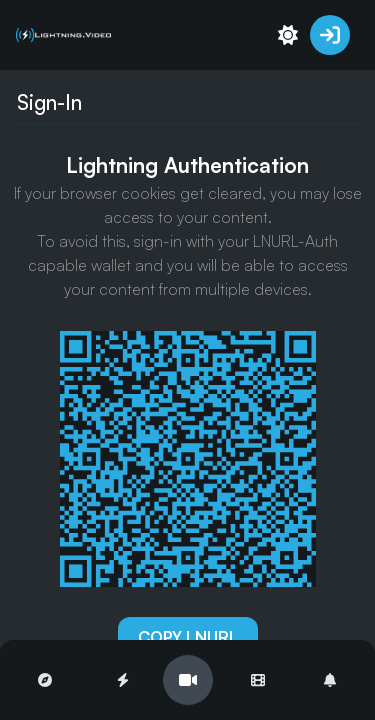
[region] (187, 360)
